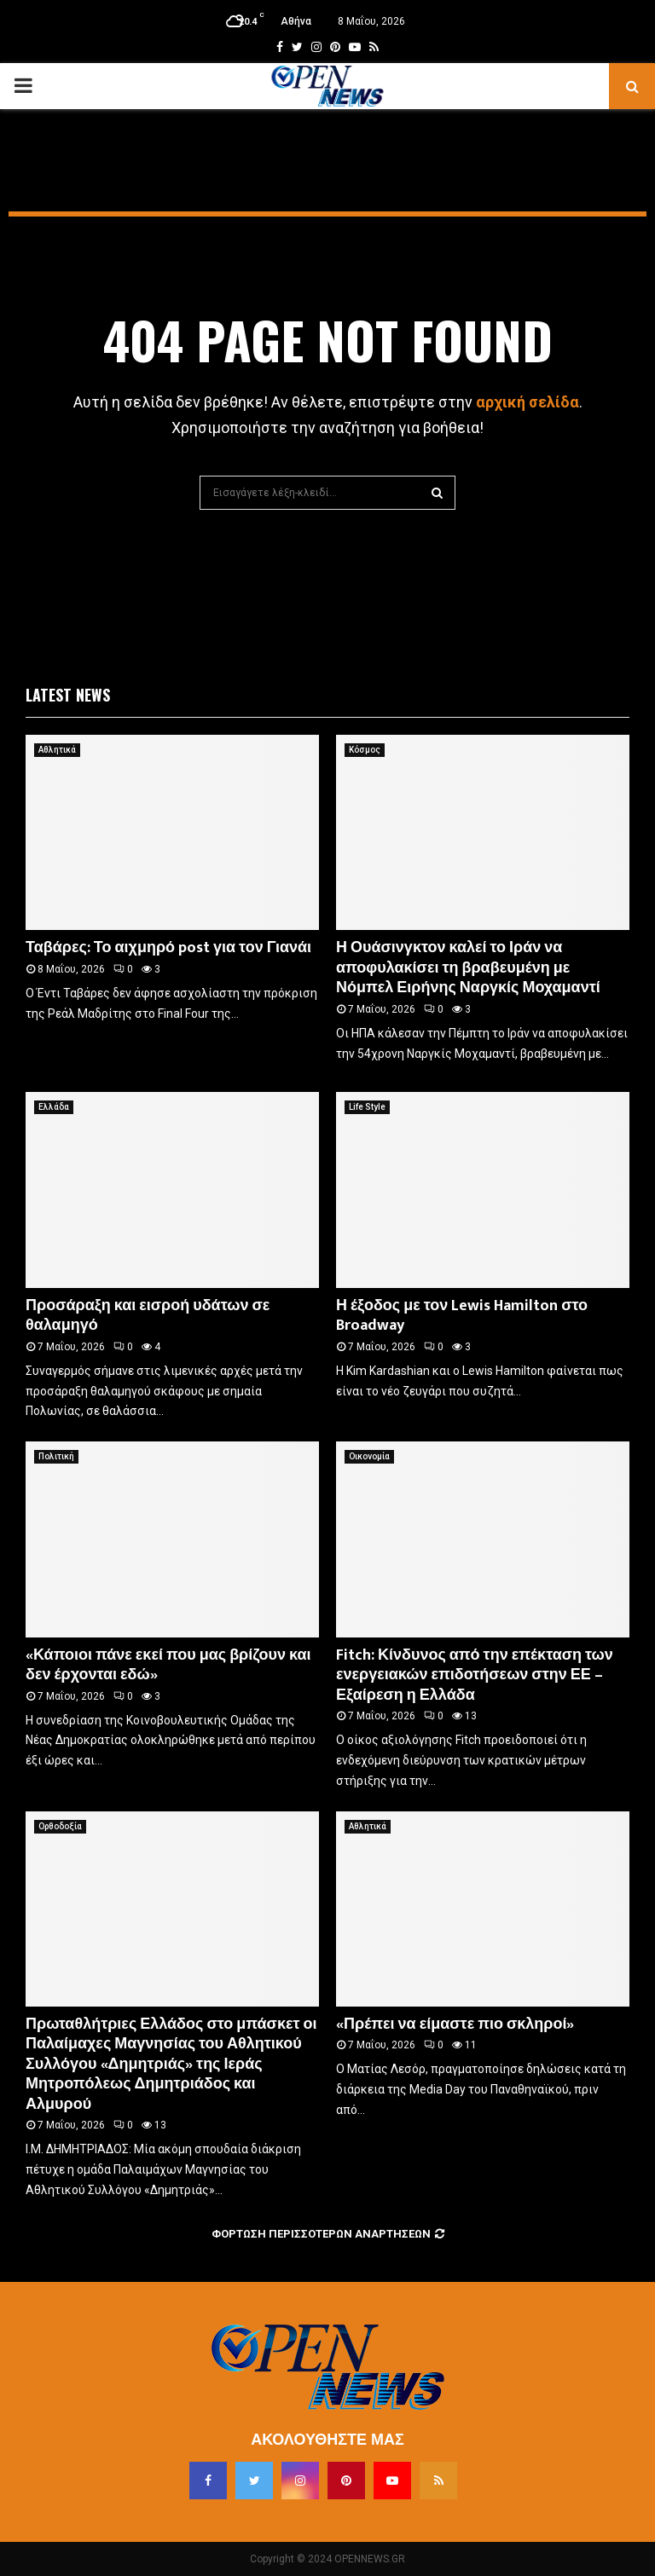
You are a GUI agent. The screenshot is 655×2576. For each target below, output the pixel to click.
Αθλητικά (57, 749)
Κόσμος (364, 749)
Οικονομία (369, 1456)
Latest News (68, 695)
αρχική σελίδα (527, 402)
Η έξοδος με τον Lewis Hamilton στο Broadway (462, 1315)
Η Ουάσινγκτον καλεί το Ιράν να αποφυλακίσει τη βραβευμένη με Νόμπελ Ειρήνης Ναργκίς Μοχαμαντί (468, 968)
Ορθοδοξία (60, 1826)
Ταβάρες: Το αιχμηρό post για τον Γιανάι (168, 948)
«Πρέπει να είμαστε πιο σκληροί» (455, 2024)
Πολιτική (56, 1456)
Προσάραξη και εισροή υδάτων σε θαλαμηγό (148, 1315)
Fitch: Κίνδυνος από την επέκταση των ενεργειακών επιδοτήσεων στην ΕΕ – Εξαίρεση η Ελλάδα (474, 1675)
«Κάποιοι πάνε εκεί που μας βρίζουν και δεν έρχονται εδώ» (168, 1665)
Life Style (367, 1107)
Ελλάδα (53, 1107)
